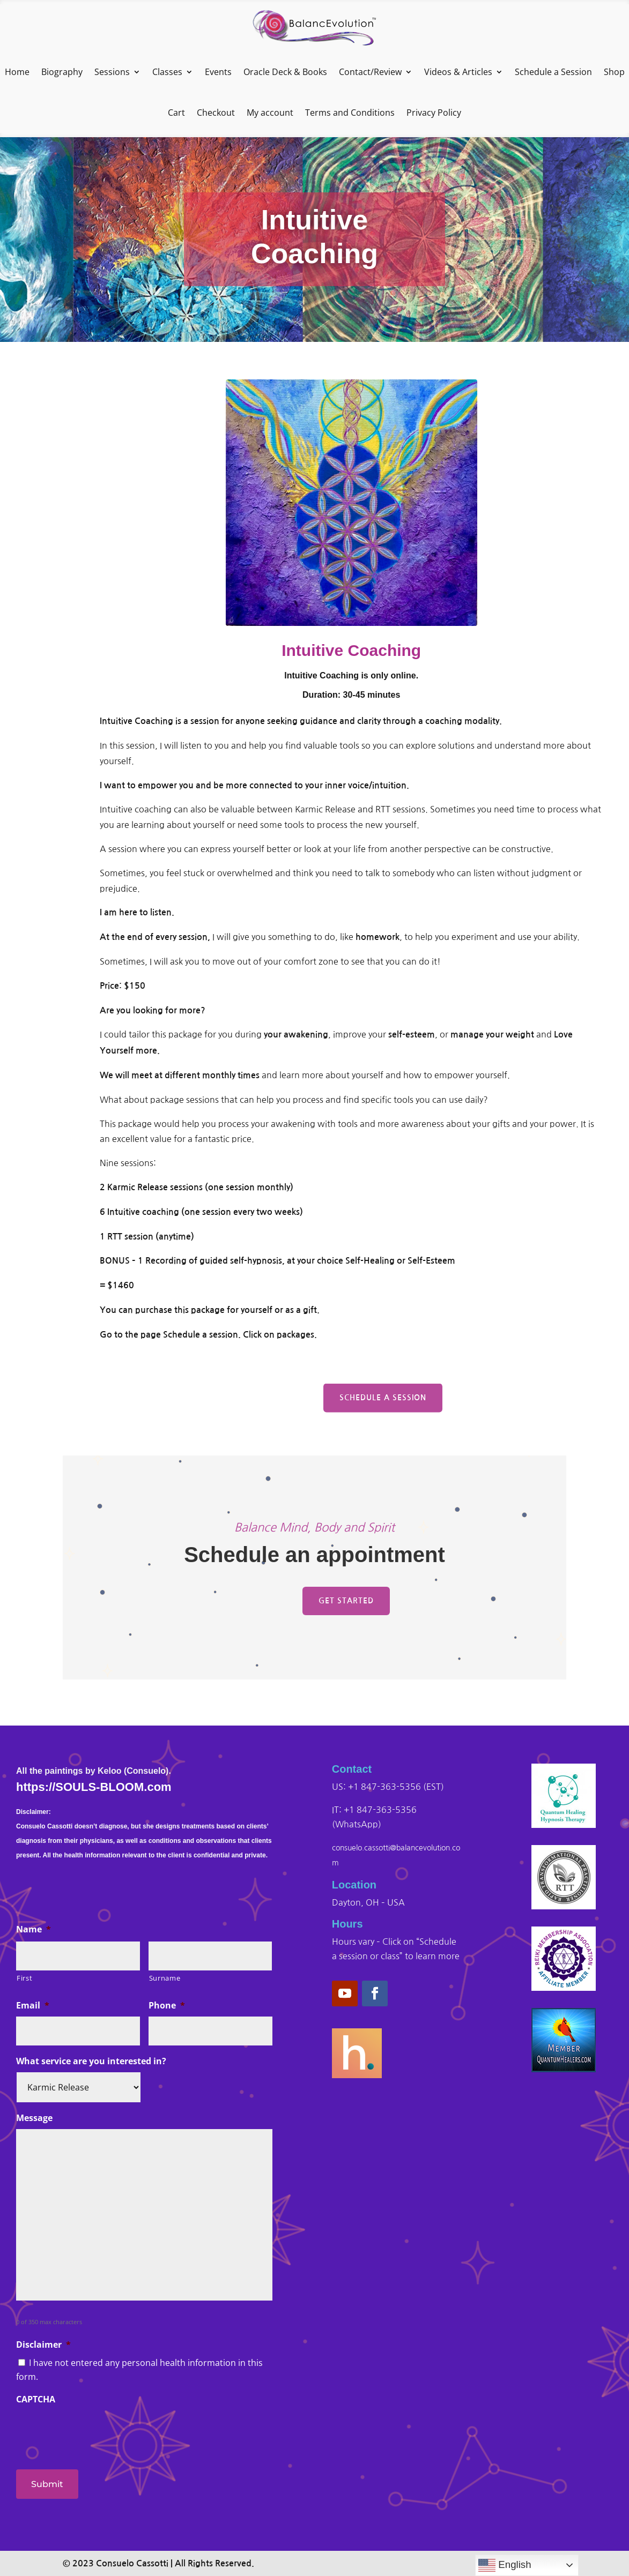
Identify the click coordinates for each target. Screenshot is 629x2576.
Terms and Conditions (350, 112)
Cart (176, 112)
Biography (62, 72)
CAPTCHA (35, 2399)
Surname (165, 1978)
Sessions (112, 72)
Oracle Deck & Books (285, 72)
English (504, 2565)
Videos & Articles (458, 72)
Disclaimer (43, 2344)
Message (34, 2118)
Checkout (216, 112)
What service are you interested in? (91, 2061)
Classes (167, 72)
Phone (167, 2005)
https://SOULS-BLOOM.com (94, 1787)
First (24, 1978)
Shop (614, 72)
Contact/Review (370, 72)
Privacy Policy (433, 112)
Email (32, 2005)
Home (17, 72)
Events (218, 72)
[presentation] (97, 2431)
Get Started (346, 1600)
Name (33, 1929)
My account (270, 112)
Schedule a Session (553, 72)
